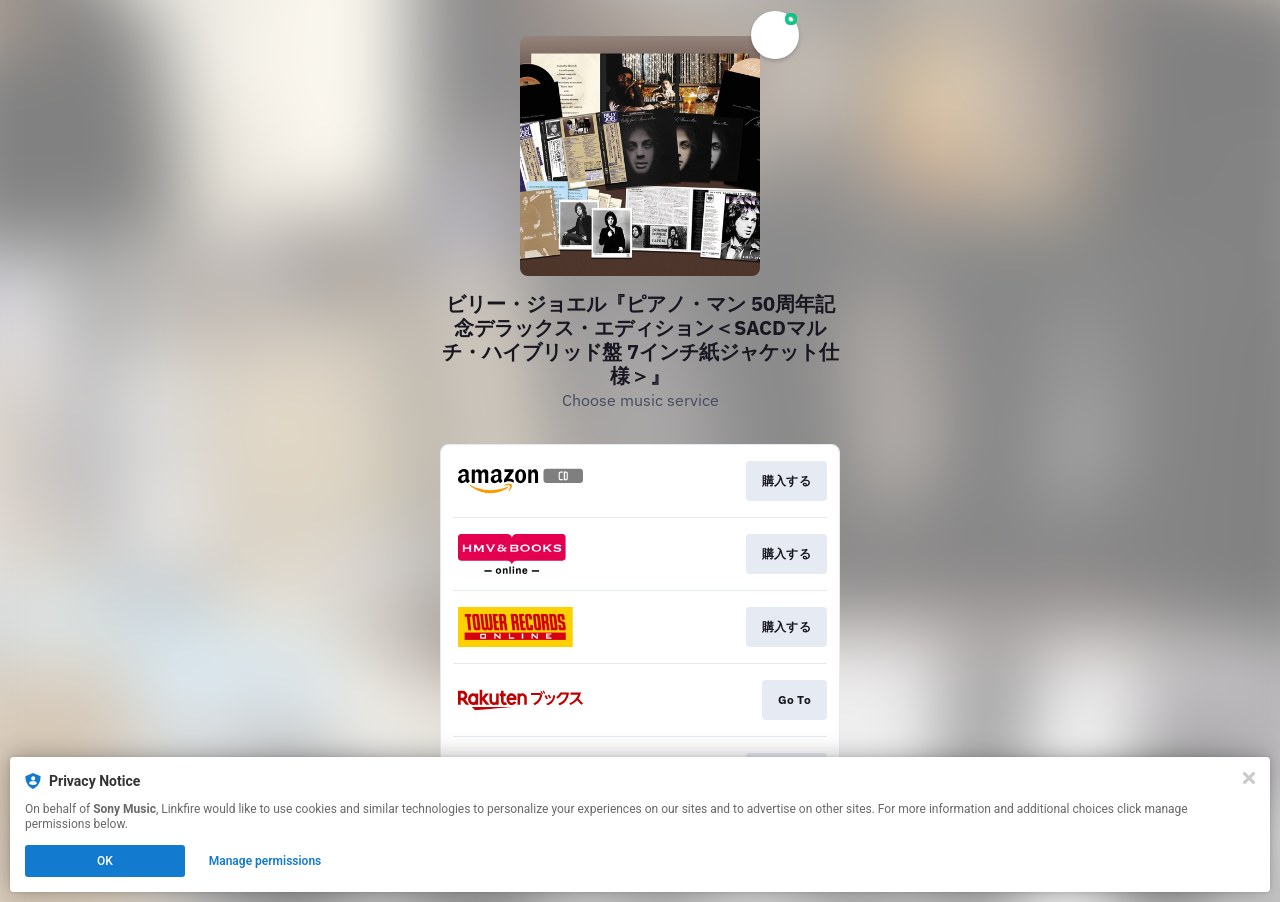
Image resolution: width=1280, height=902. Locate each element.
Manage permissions (265, 861)
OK (105, 861)
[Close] (1249, 778)
